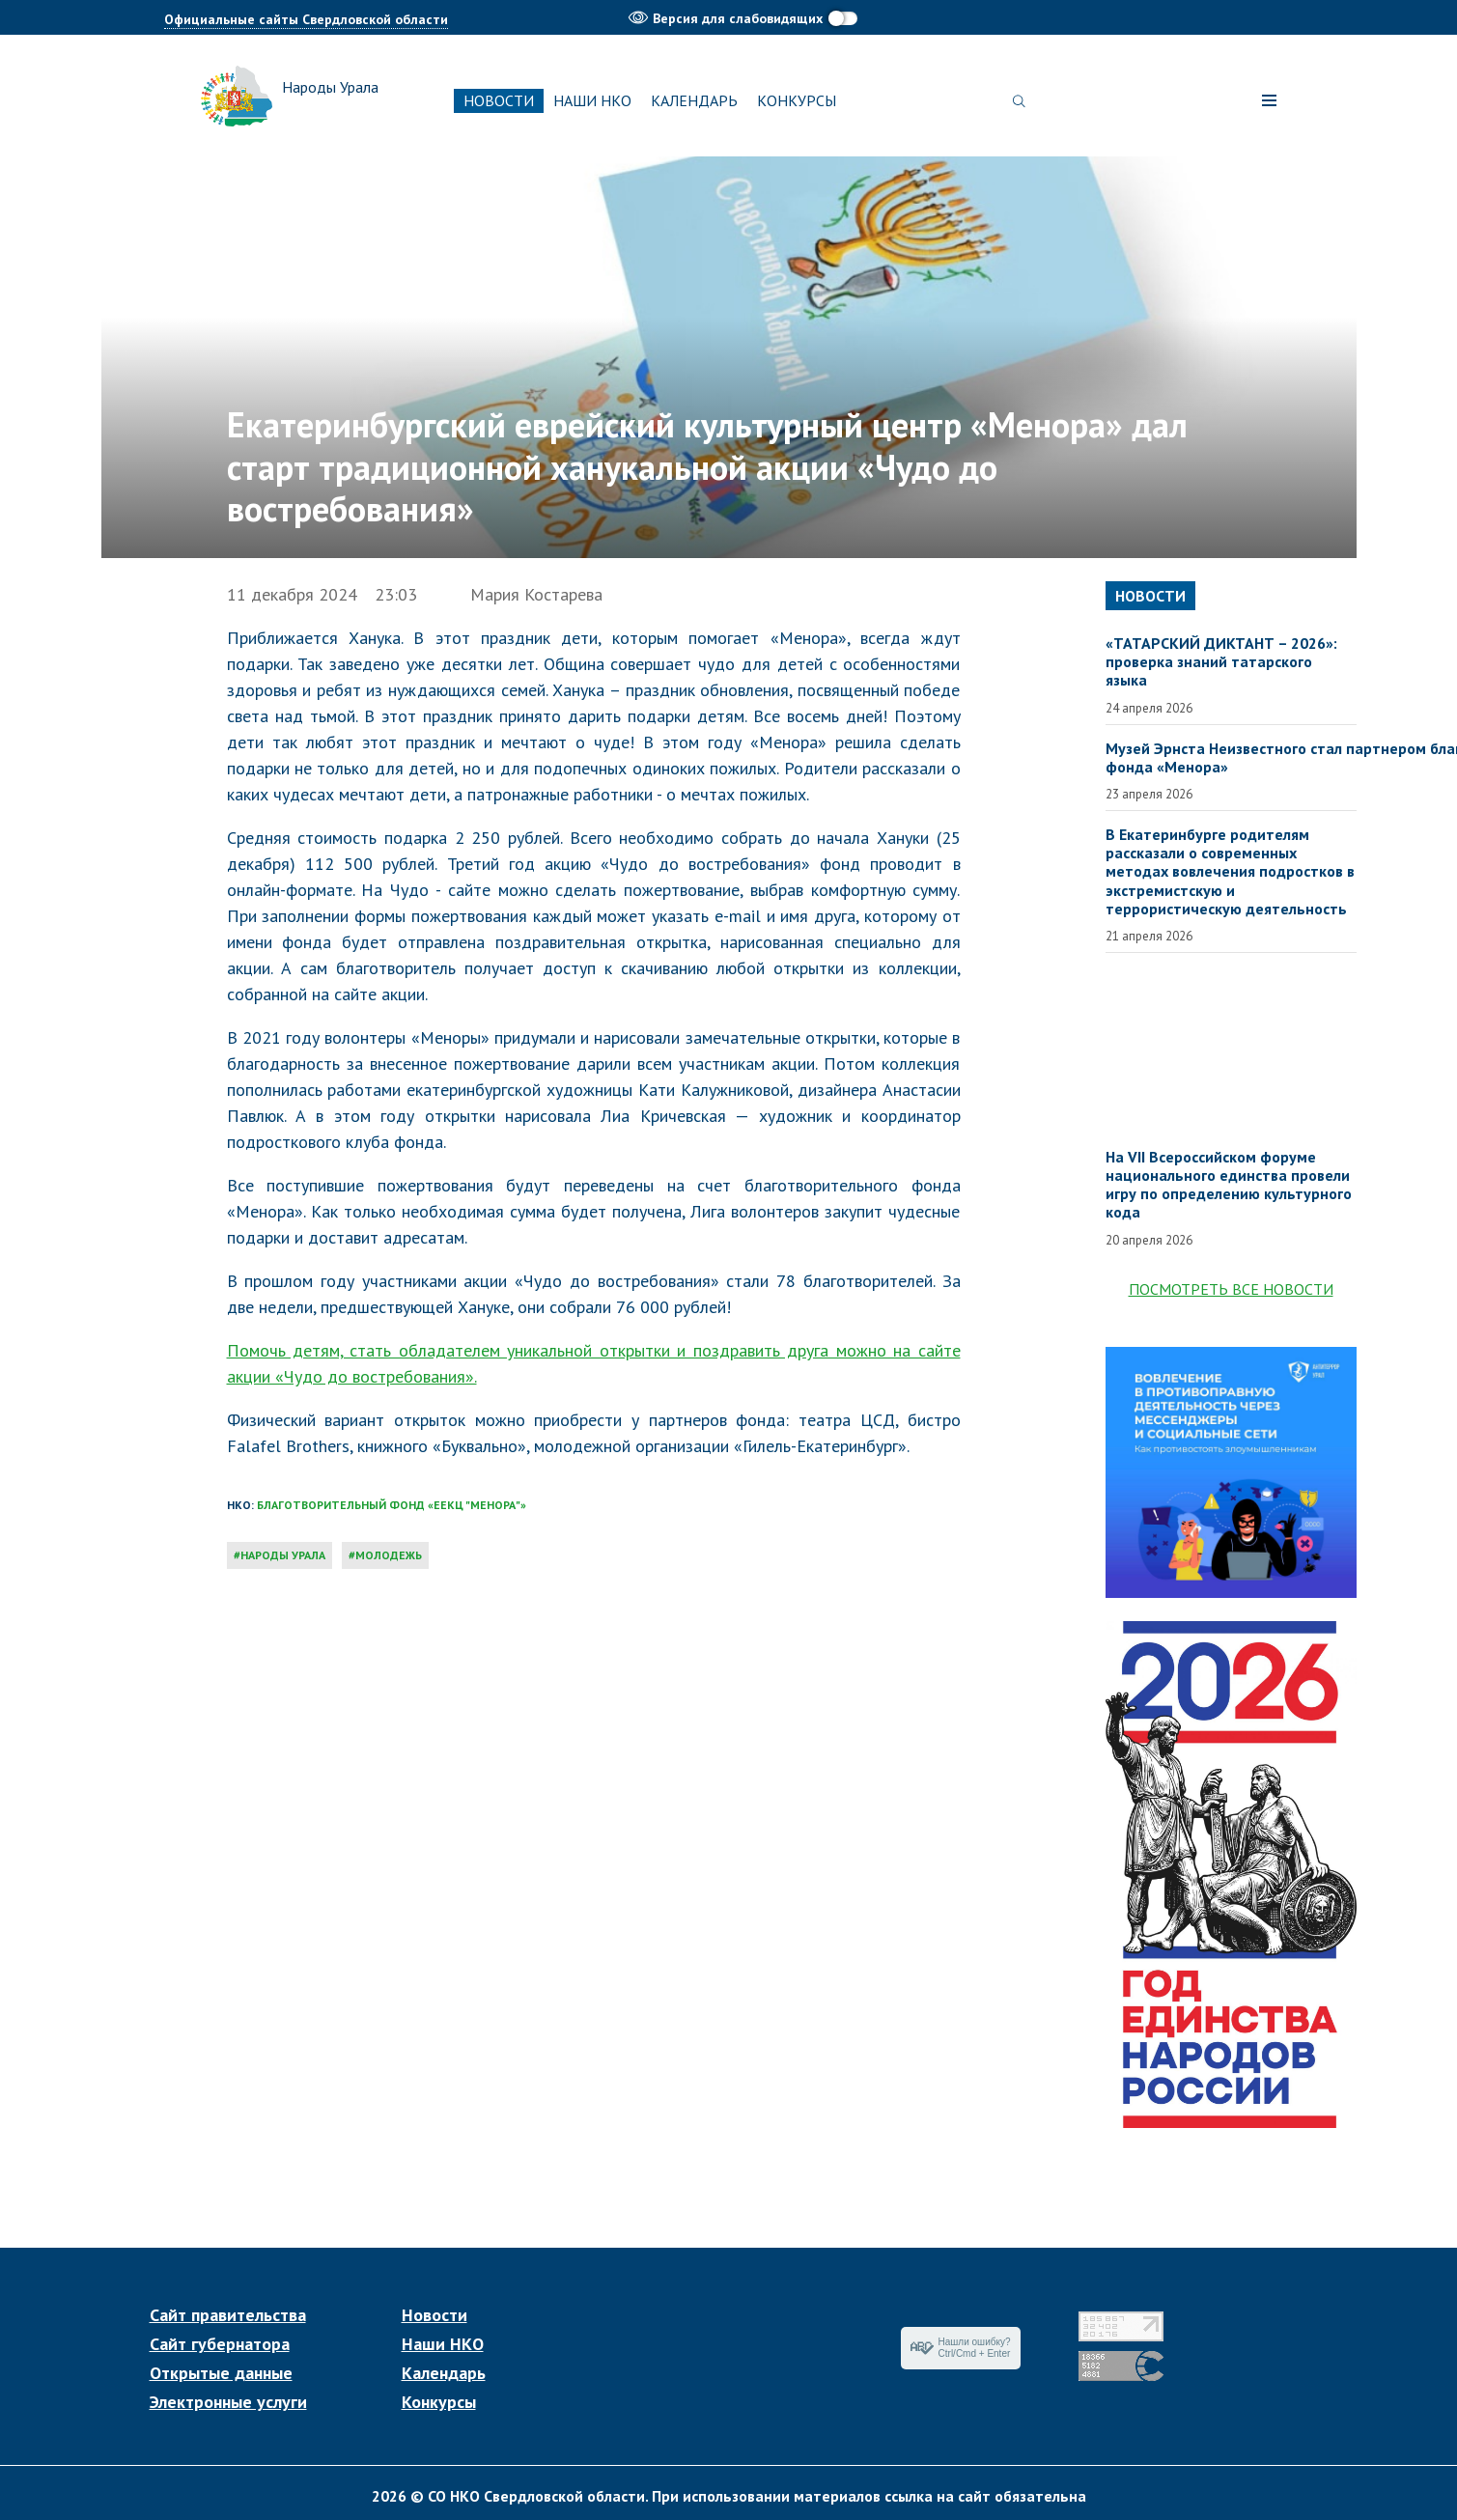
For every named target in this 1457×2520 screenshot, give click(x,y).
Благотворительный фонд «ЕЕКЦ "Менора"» (391, 1505)
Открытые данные (221, 2373)
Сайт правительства (228, 2315)
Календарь (694, 100)
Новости (498, 100)
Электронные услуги (228, 2402)
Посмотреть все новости (1231, 1289)
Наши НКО (592, 100)
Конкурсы (796, 100)
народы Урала (282, 1555)
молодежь (388, 1555)
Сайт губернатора (220, 2344)
